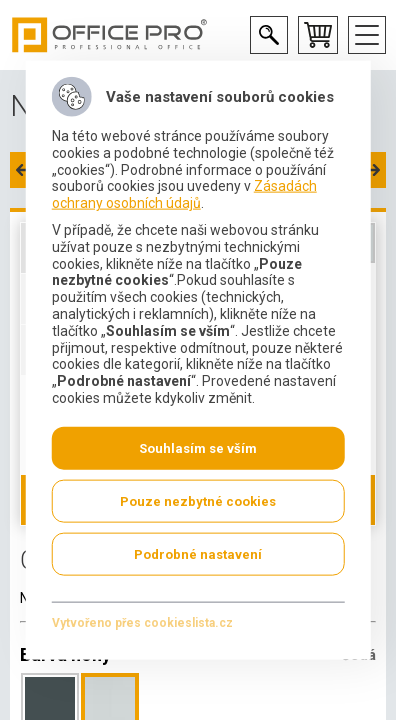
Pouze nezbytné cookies (198, 500)
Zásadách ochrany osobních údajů (184, 194)
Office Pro (110, 35)
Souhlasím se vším (198, 447)
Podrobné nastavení (198, 553)
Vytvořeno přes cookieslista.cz (142, 622)
